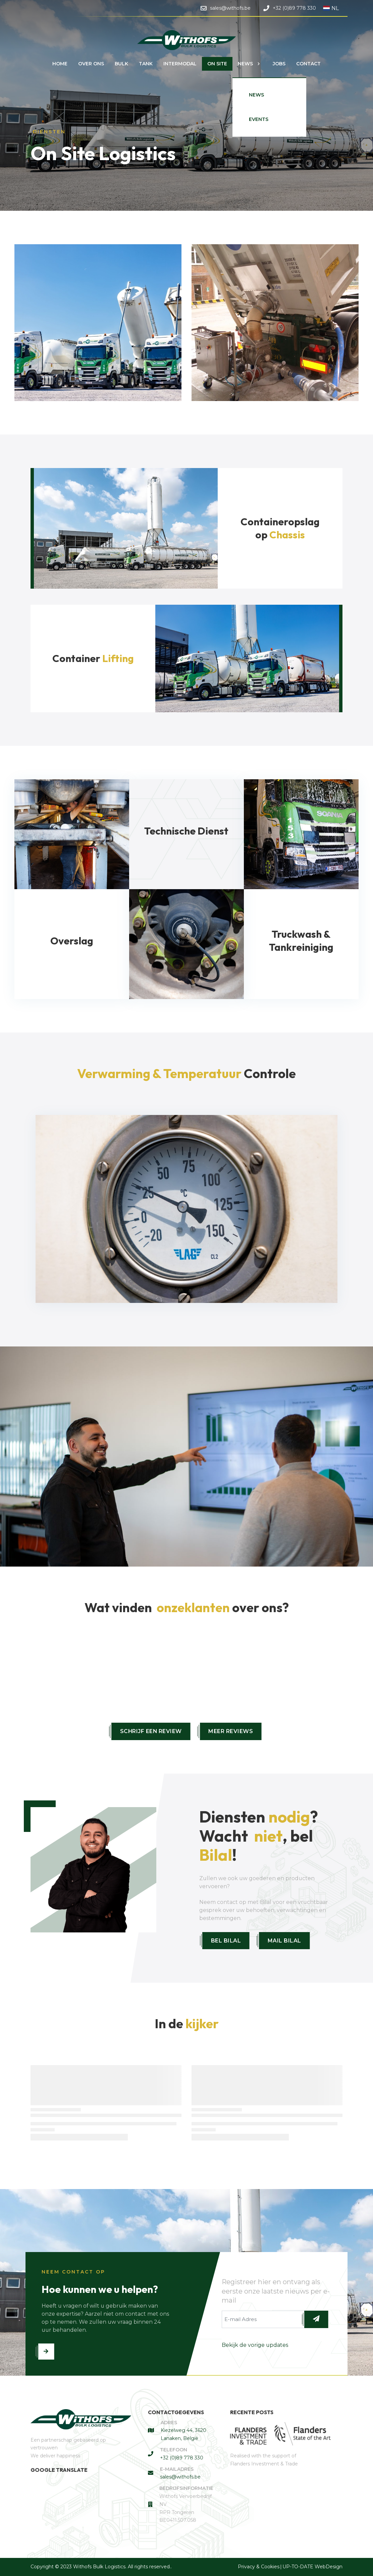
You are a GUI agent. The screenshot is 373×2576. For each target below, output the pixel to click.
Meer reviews (230, 1731)
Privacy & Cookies (258, 2567)
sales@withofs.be (180, 2477)
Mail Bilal (284, 1940)
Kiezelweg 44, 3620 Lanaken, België (183, 2434)
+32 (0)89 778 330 (181, 2458)
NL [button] (331, 8)
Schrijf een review (151, 1731)
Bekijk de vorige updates (255, 2345)
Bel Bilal (226, 1940)
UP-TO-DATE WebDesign (312, 2567)
